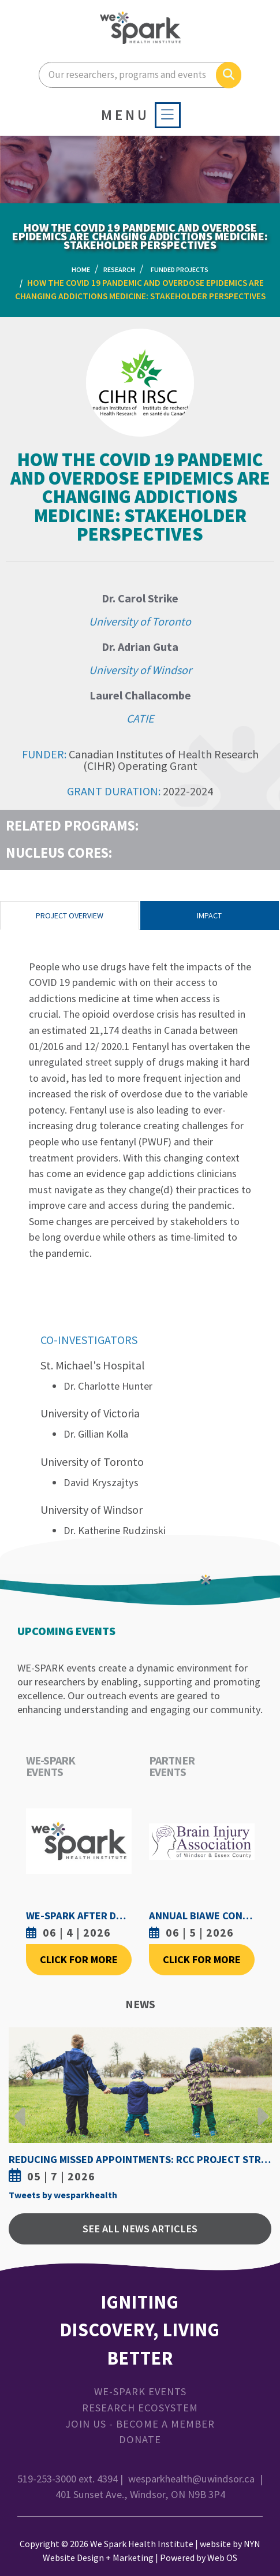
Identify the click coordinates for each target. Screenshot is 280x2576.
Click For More (79, 1959)
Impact (209, 915)
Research (119, 269)
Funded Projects (179, 269)
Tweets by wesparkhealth (63, 2195)
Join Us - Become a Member (140, 2423)
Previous (20, 2107)
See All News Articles (140, 2228)
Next (260, 2107)
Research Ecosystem (140, 2407)
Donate (140, 2439)
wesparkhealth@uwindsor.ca (191, 2478)
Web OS (222, 2557)
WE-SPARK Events (140, 2391)
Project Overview (69, 915)
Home (81, 269)
